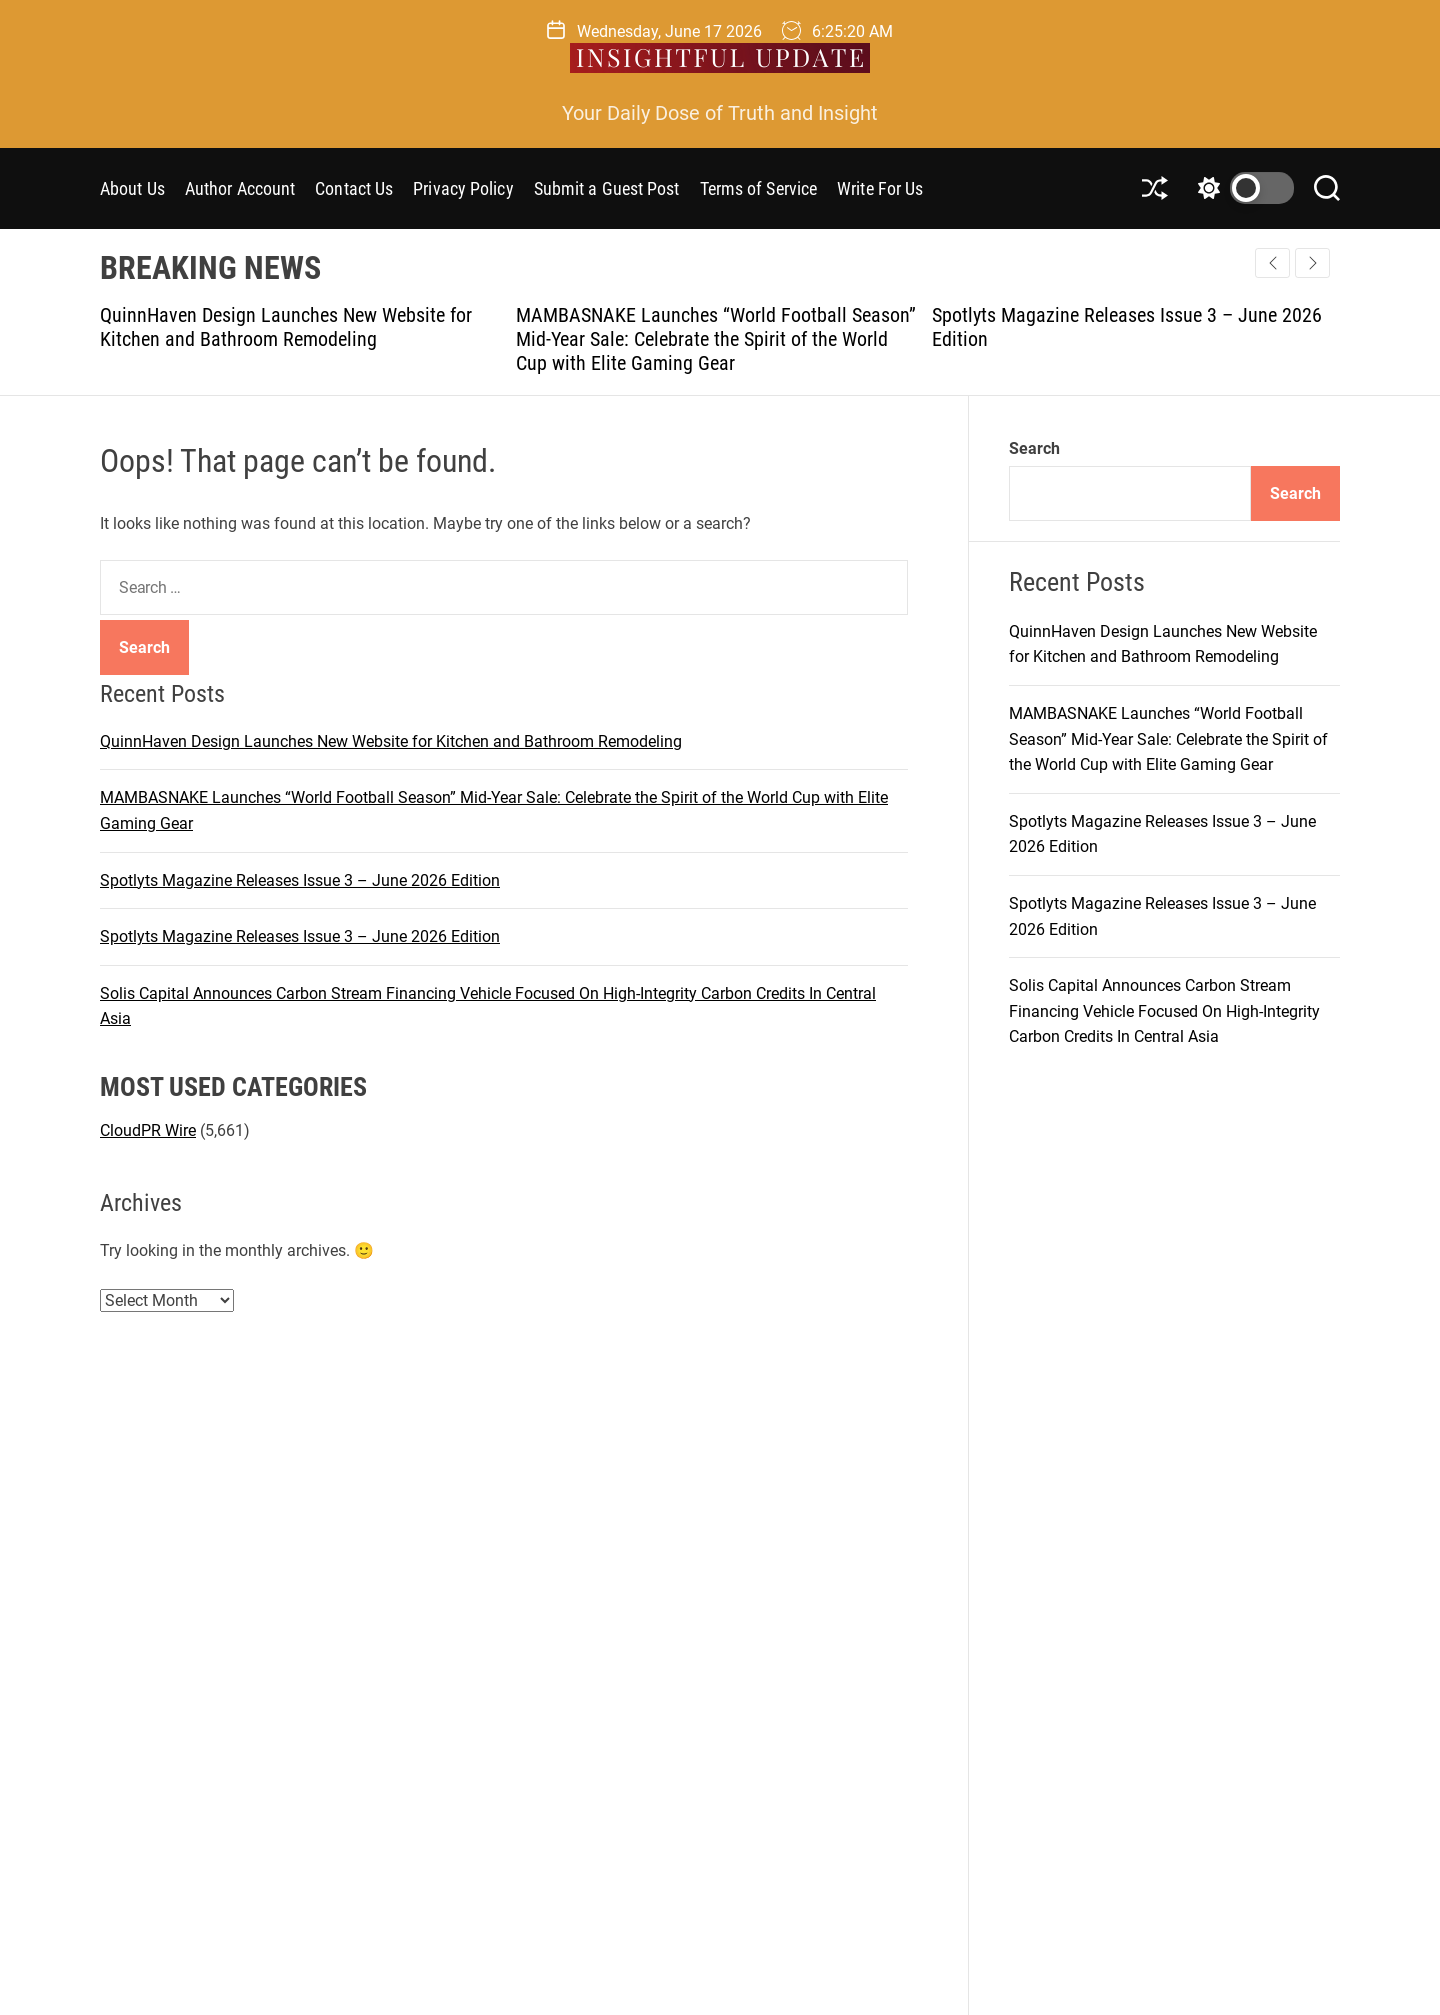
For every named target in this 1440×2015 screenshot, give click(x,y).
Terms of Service (759, 188)
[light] (1241, 188)
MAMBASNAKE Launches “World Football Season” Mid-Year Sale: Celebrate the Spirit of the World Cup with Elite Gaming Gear (716, 339)
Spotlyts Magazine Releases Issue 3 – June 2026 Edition (300, 880)
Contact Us (354, 188)
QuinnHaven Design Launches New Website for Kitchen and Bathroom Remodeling (286, 327)
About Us (132, 188)
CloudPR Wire (148, 1130)
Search (1034, 448)
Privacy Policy (463, 188)
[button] (1312, 263)
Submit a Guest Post (607, 188)
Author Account (240, 188)
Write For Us (880, 188)
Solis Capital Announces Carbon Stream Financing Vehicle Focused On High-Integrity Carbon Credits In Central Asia (1164, 1011)
